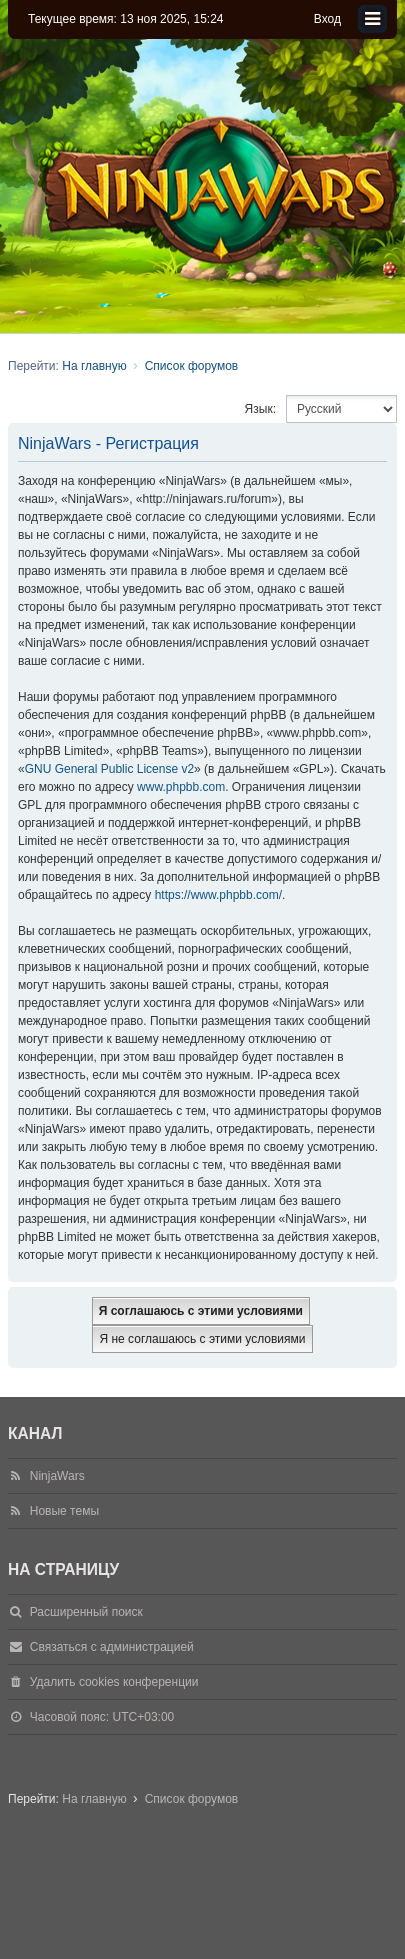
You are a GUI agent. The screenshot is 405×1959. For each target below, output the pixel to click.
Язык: (260, 409)
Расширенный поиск (86, 1612)
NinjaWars (57, 1476)
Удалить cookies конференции (114, 1682)
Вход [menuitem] (327, 19)
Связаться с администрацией (112, 1647)
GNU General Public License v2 (109, 769)
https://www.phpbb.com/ (218, 895)
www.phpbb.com (181, 787)
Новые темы (64, 1511)
